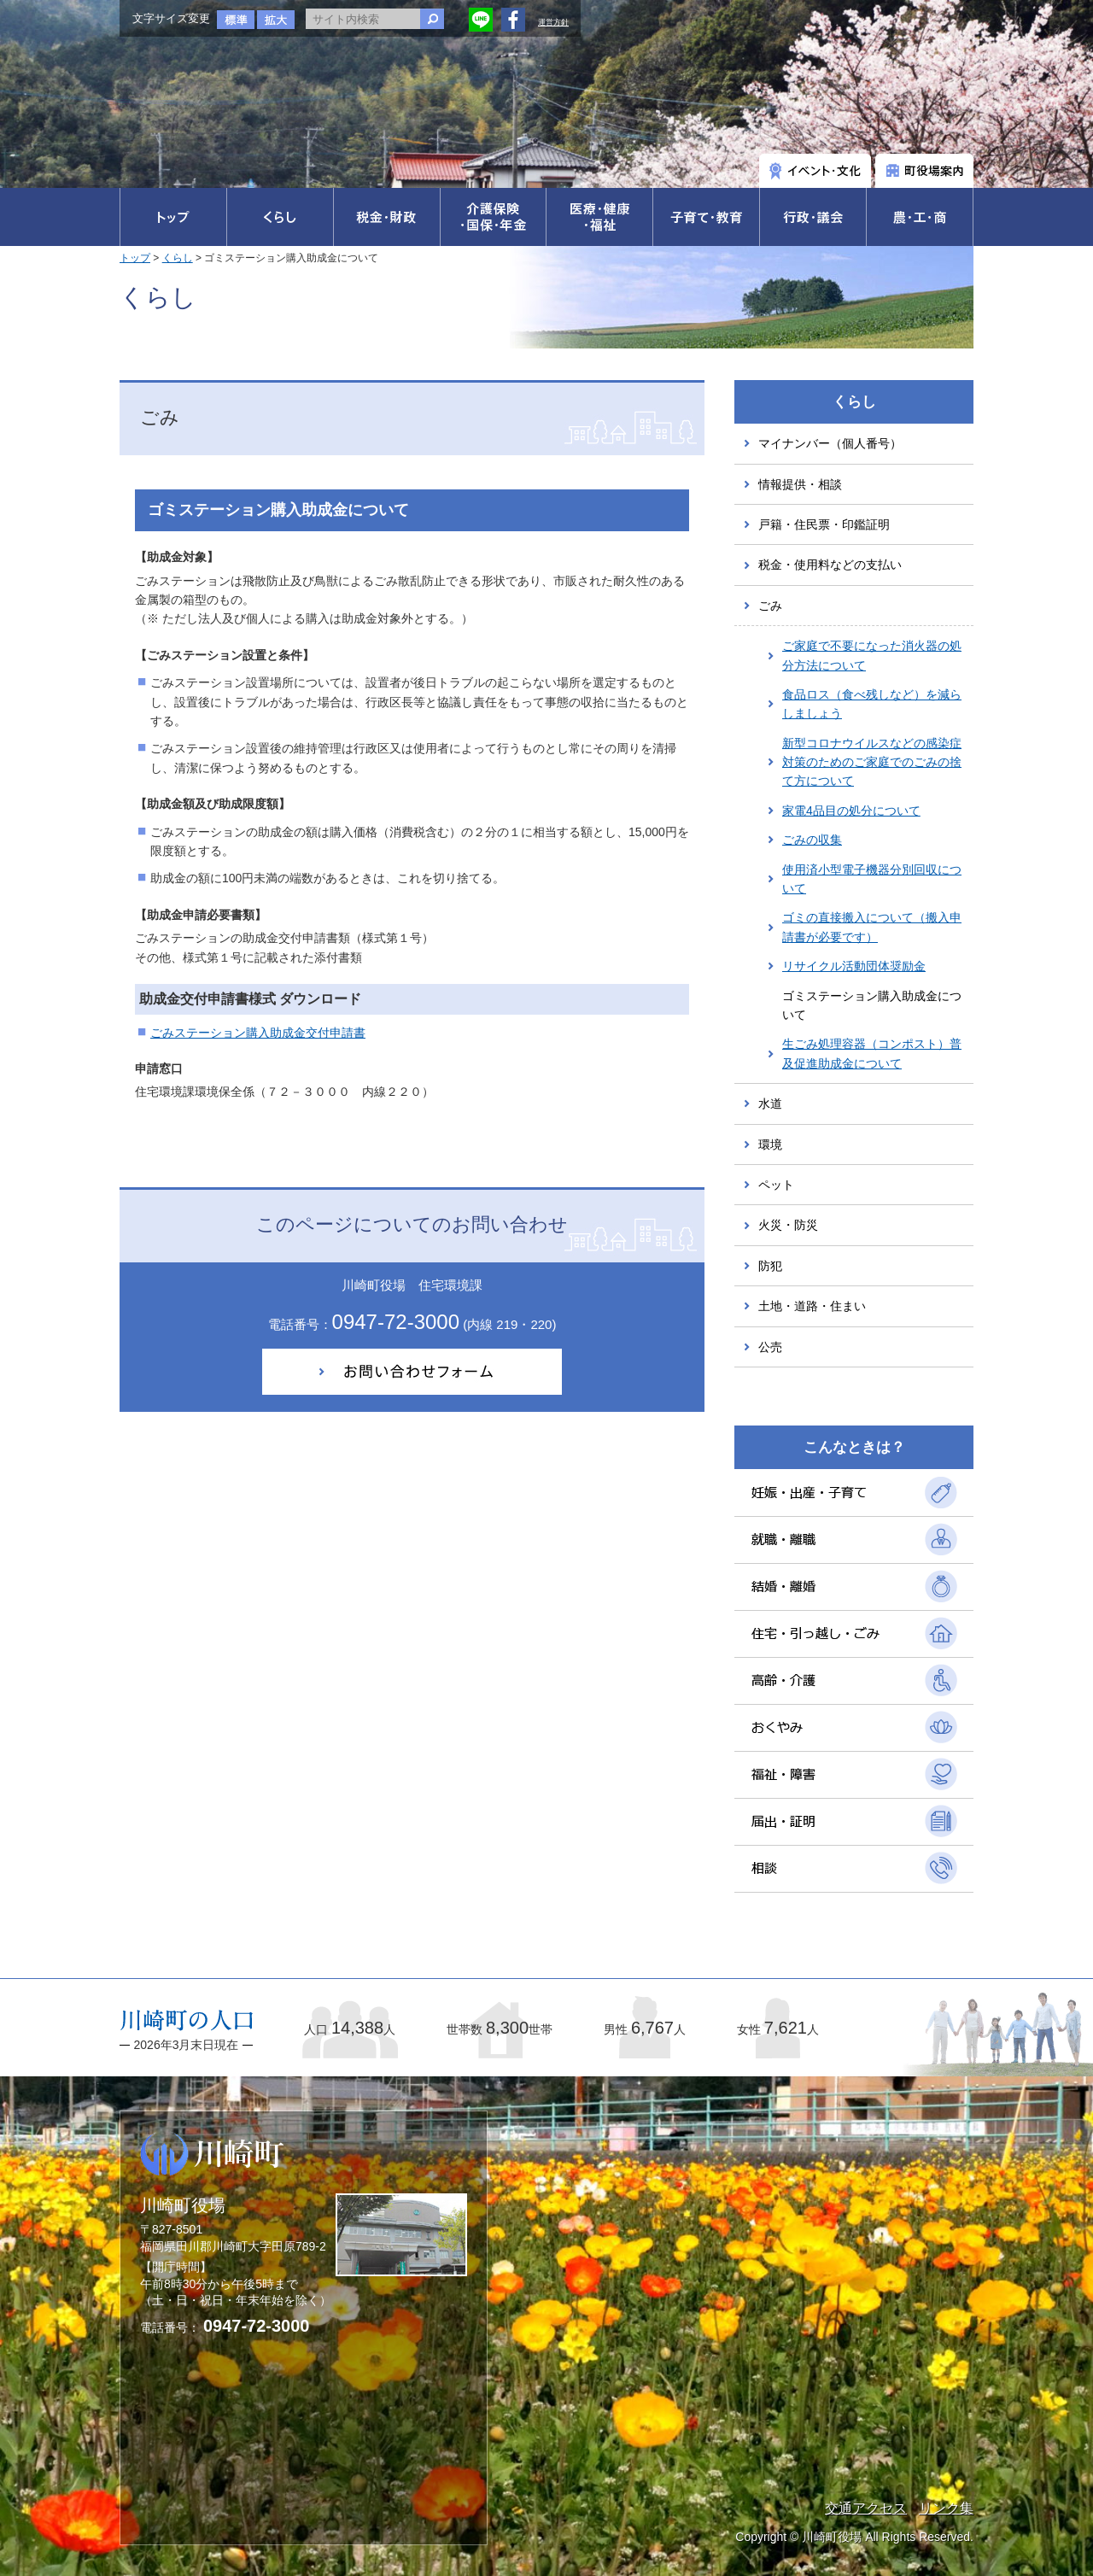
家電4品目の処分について (851, 810)
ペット (776, 1184)
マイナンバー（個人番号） (830, 443)
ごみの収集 (812, 839)
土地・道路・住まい (812, 1306)
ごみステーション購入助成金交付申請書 (257, 1032)
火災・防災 (788, 1225)
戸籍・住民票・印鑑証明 (824, 524)
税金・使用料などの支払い (830, 564)
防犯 (770, 1266)
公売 (770, 1347)
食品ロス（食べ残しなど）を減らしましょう (871, 704)
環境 (770, 1144)
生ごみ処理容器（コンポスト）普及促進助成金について (871, 1053)
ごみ (770, 605)
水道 (770, 1103)
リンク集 (946, 2508)
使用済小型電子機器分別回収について (871, 879)
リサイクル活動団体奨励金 (854, 966)
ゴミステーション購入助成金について (871, 1005)
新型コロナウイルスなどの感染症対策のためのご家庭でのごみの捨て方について (871, 762)
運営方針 (553, 22)
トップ (135, 258)
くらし (177, 258)
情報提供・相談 (800, 484)
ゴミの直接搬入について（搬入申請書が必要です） (871, 926)
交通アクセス (866, 2508)
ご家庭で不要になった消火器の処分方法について (871, 655)
